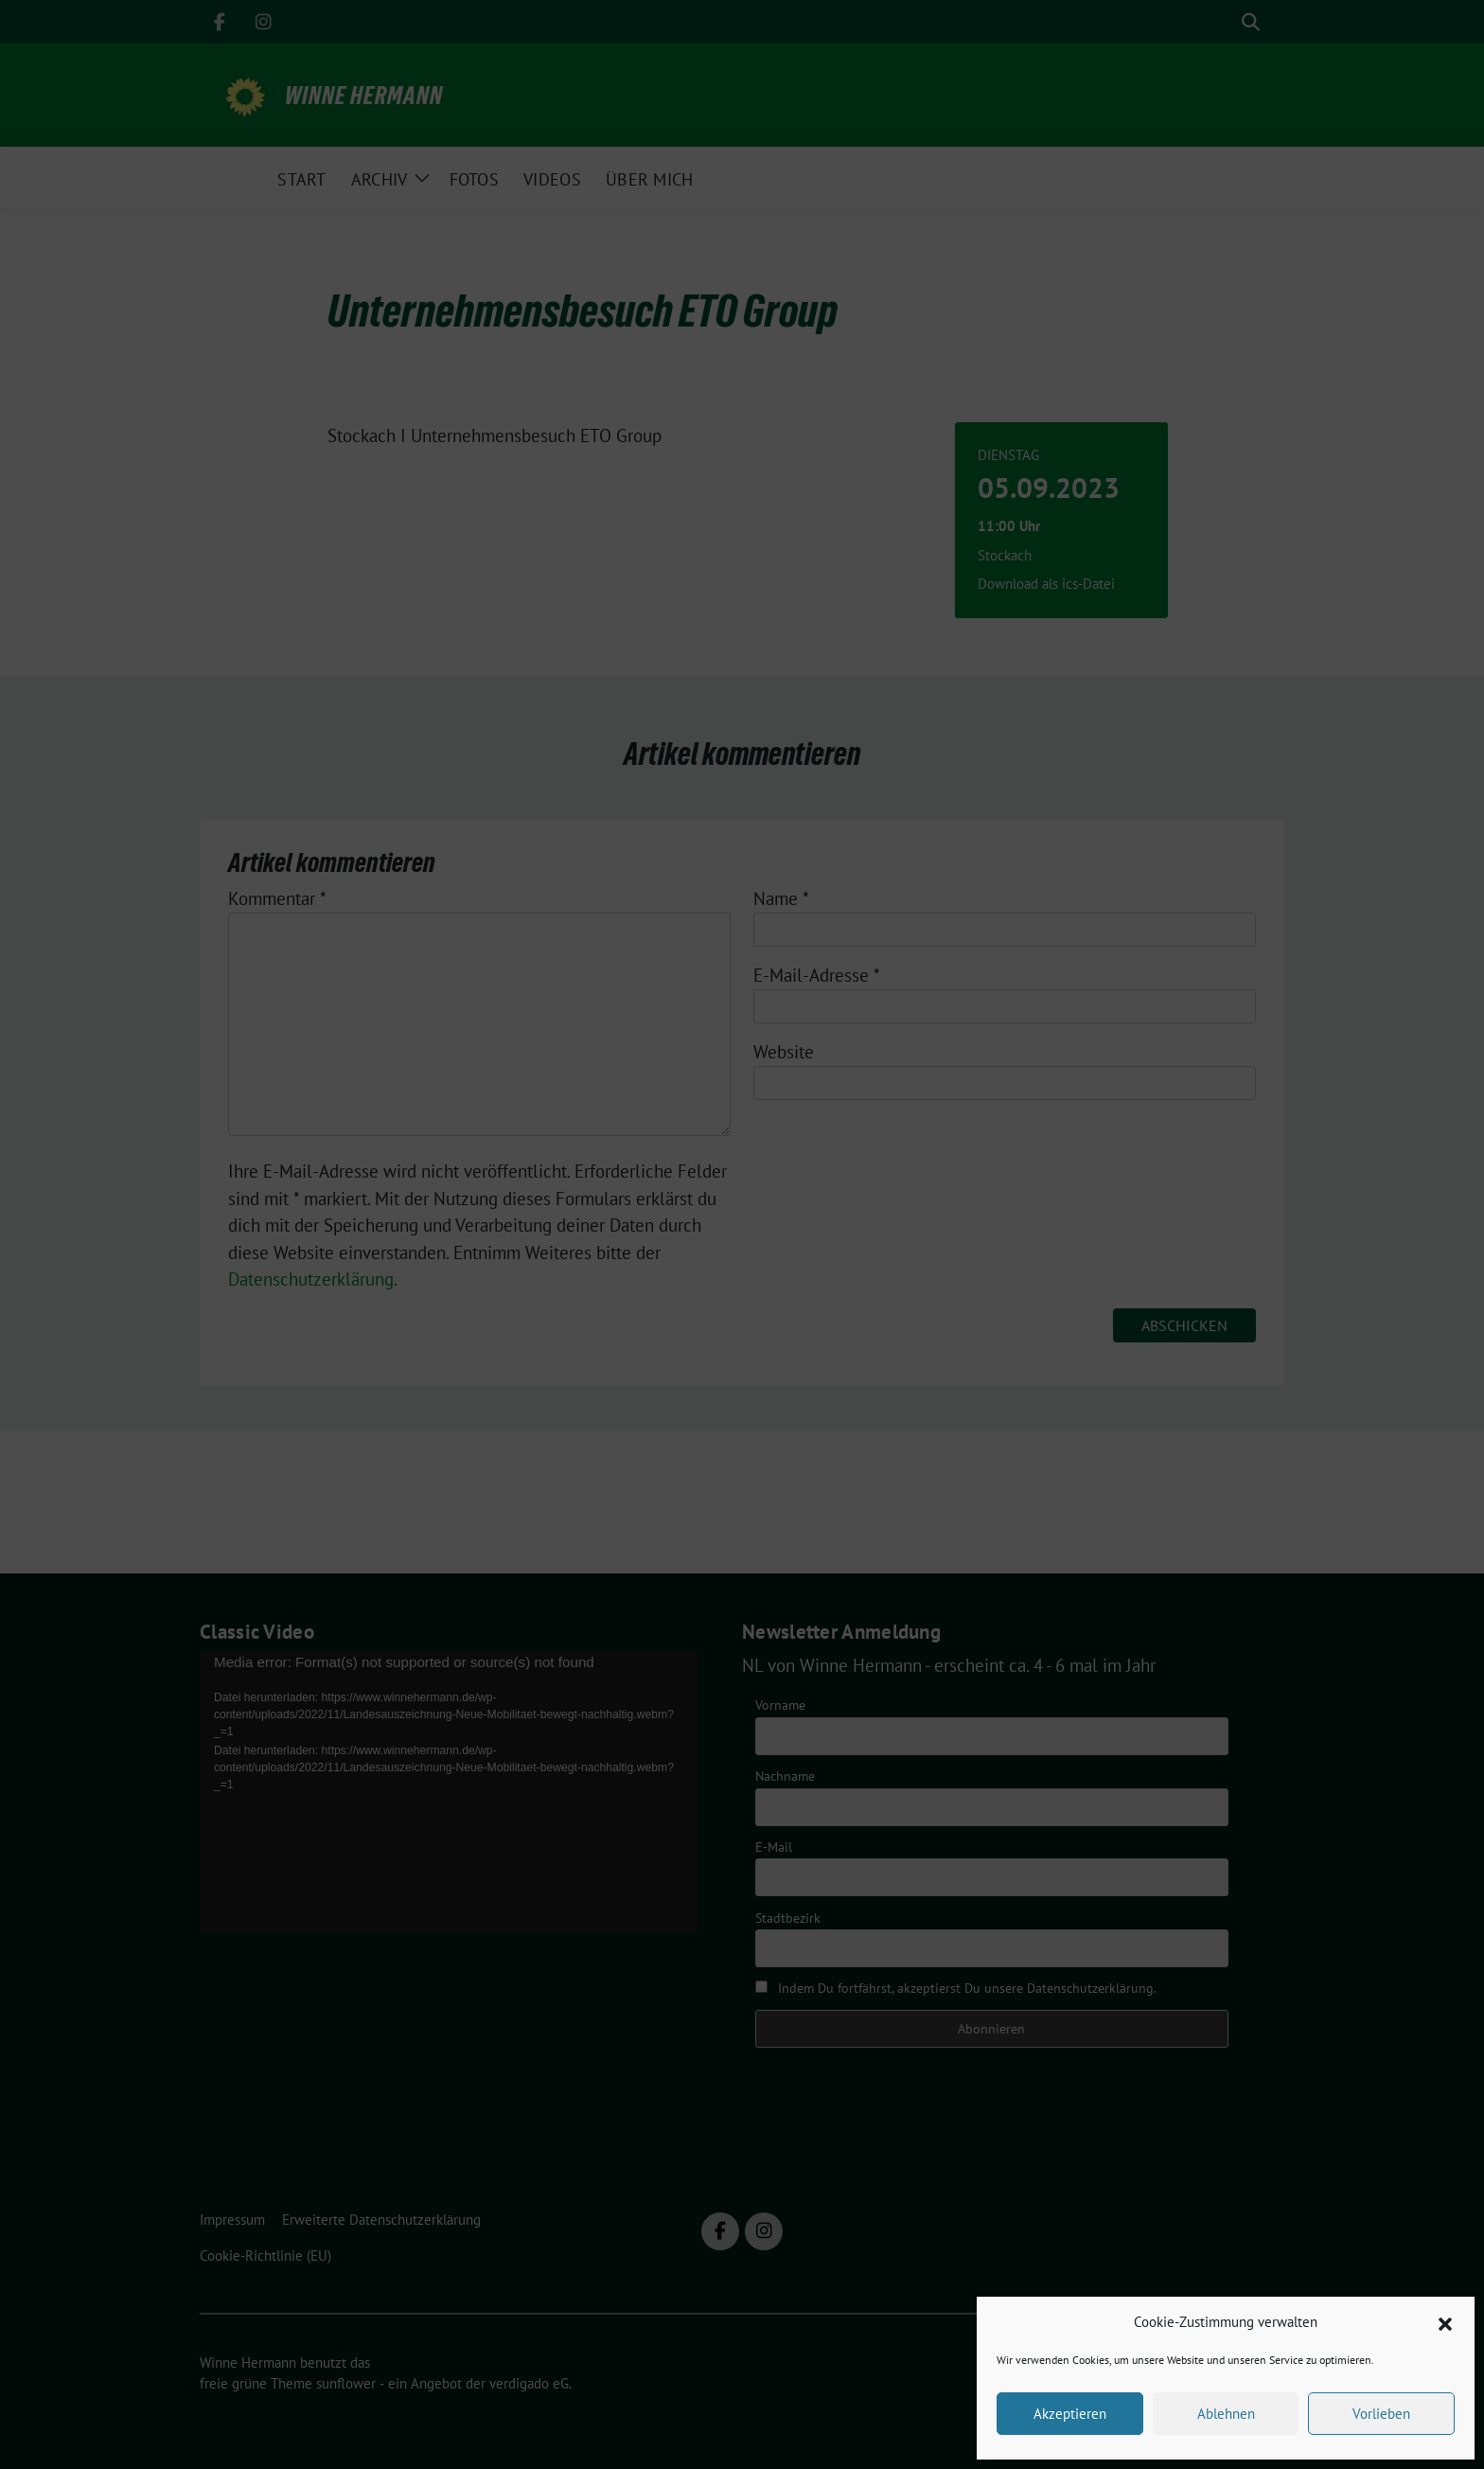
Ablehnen (1226, 2414)
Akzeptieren (1070, 2414)
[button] (1445, 2322)
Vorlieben (1381, 2414)
